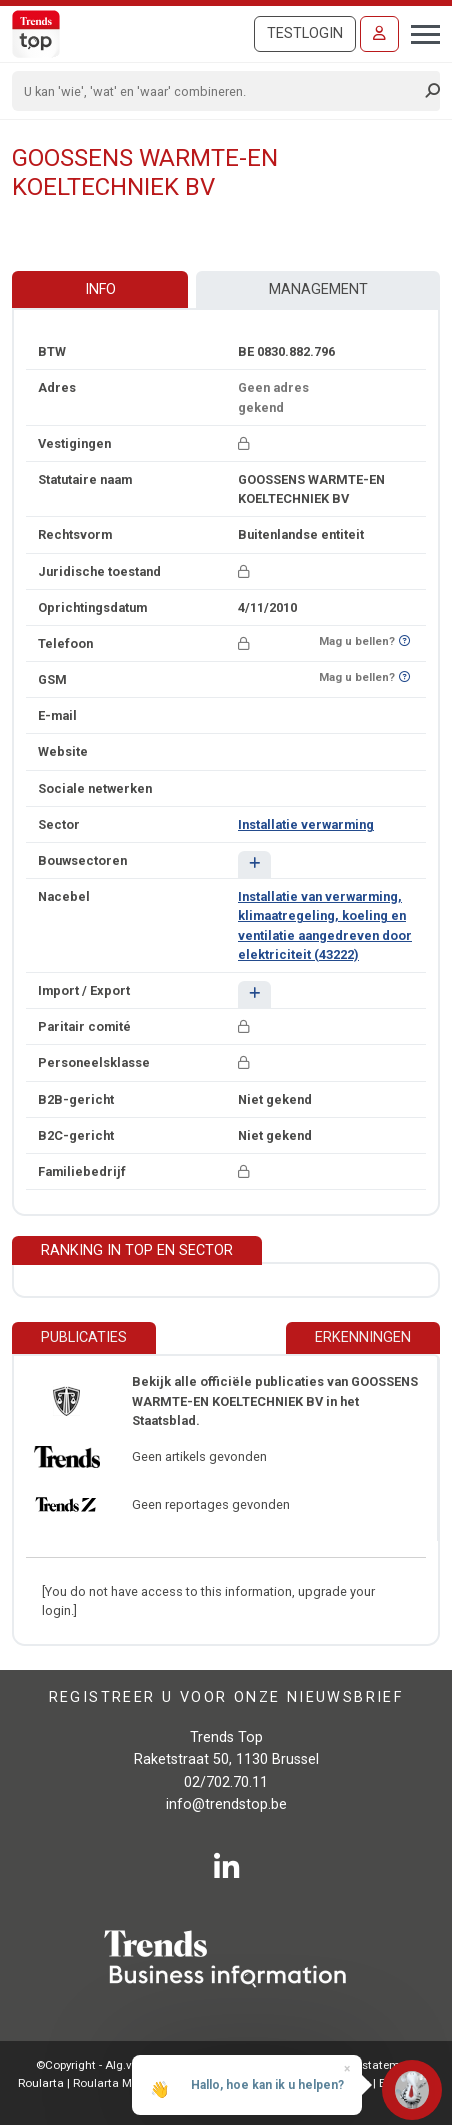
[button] (254, 864)
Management (318, 289)
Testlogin (305, 33)
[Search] (219, 91)
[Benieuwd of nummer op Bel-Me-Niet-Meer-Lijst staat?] (404, 641)
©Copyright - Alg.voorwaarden (116, 2065)
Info (100, 289)
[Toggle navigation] (419, 32)
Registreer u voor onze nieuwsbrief (226, 1696)
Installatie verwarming (306, 824)
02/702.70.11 (226, 1782)
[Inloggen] (379, 34)
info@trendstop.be (226, 1804)
